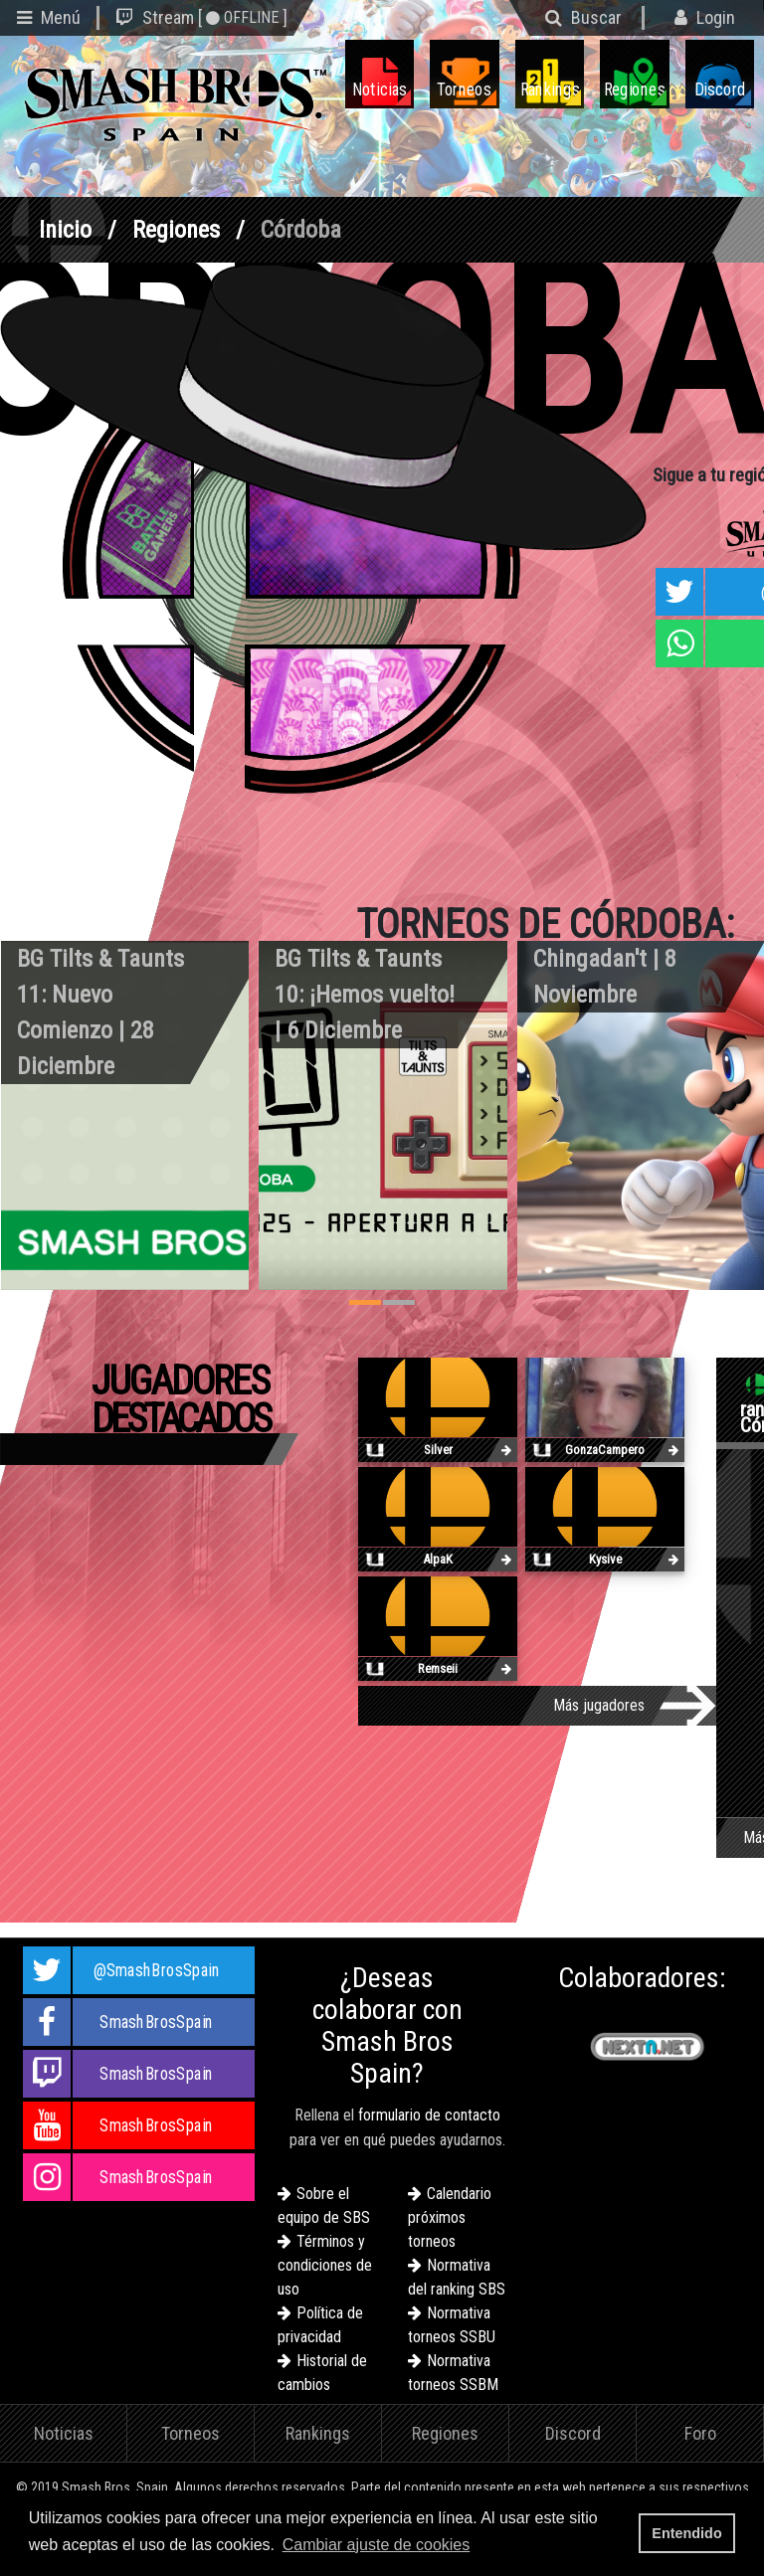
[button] (480, 2546)
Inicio (65, 230)
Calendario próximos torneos (449, 2217)
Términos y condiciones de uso (325, 2265)
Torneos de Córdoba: (545, 924)
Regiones (176, 230)
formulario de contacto (429, 2115)
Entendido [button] (686, 2533)
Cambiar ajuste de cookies (377, 2544)
